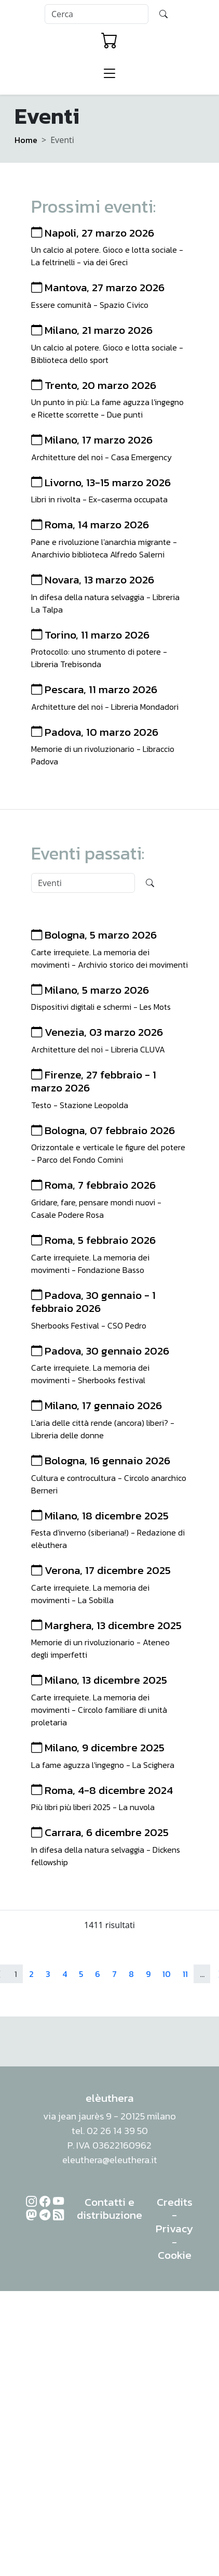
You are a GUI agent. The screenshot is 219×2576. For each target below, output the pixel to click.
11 (185, 1974)
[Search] (96, 14)
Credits (175, 2202)
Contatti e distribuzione (109, 2208)
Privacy (174, 2228)
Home (26, 140)
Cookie (174, 2255)
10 (166, 1974)
